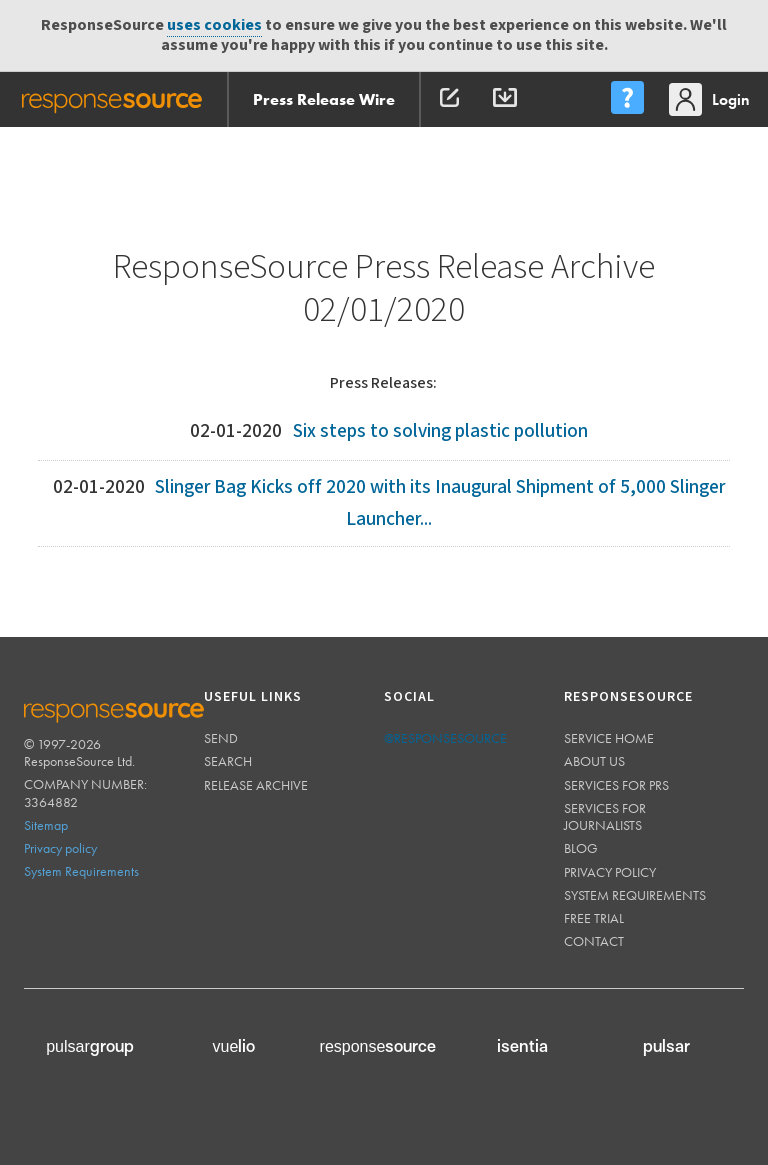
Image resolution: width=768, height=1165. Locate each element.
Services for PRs (616, 785)
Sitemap (46, 825)
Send (221, 738)
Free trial (594, 918)
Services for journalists (605, 816)
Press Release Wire (324, 99)
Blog (581, 848)
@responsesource (445, 738)
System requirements (635, 895)
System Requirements (81, 871)
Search (228, 761)
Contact (594, 941)
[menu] (627, 99)
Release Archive (256, 785)
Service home (609, 738)
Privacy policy (60, 848)
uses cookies (214, 25)
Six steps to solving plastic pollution (440, 431)
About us (594, 761)
